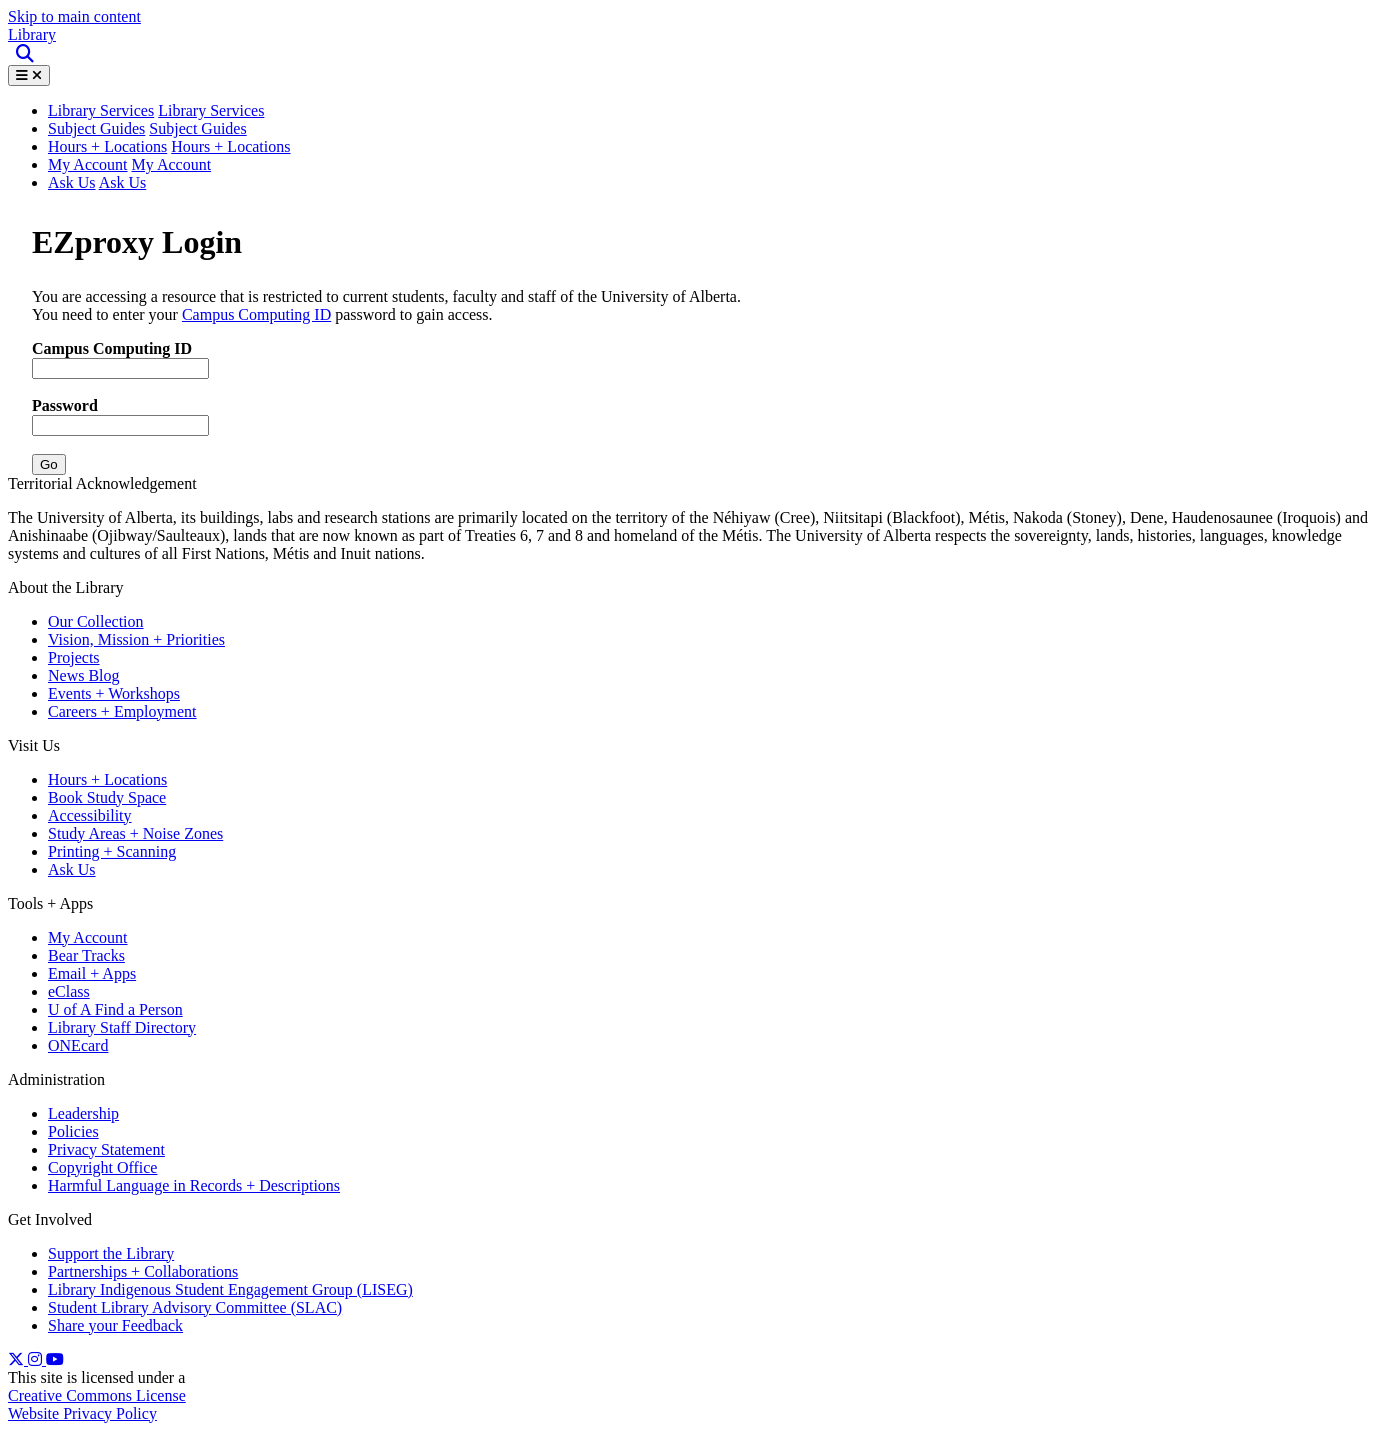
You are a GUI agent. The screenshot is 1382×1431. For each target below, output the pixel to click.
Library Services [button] (101, 110)
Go (49, 464)
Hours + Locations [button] (230, 146)
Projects (74, 657)
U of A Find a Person (115, 1009)
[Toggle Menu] (29, 75)
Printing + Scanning (112, 851)
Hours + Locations (107, 146)
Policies (73, 1131)
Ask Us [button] (123, 182)
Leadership (83, 1113)
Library (32, 34)
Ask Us (72, 182)
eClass (69, 991)
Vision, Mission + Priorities (136, 639)
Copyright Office (102, 1167)
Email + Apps (92, 973)
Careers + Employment (122, 711)
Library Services (211, 110)
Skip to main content (74, 16)
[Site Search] (26, 54)
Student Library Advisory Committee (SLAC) (195, 1307)
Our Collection (96, 621)
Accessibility (90, 815)
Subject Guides (96, 128)
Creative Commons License (97, 1395)
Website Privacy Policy (82, 1413)
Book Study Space (107, 797)
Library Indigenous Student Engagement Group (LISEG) (230, 1289)
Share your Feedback (115, 1325)
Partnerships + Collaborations (143, 1271)
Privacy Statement (106, 1149)
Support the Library (111, 1253)
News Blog (84, 675)
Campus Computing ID (256, 314)
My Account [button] (172, 164)
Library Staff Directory (122, 1027)
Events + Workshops (114, 693)
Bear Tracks (86, 955)
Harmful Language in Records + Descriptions (194, 1185)
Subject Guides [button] (197, 128)
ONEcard (78, 1045)
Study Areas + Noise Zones (135, 833)
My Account (88, 164)
